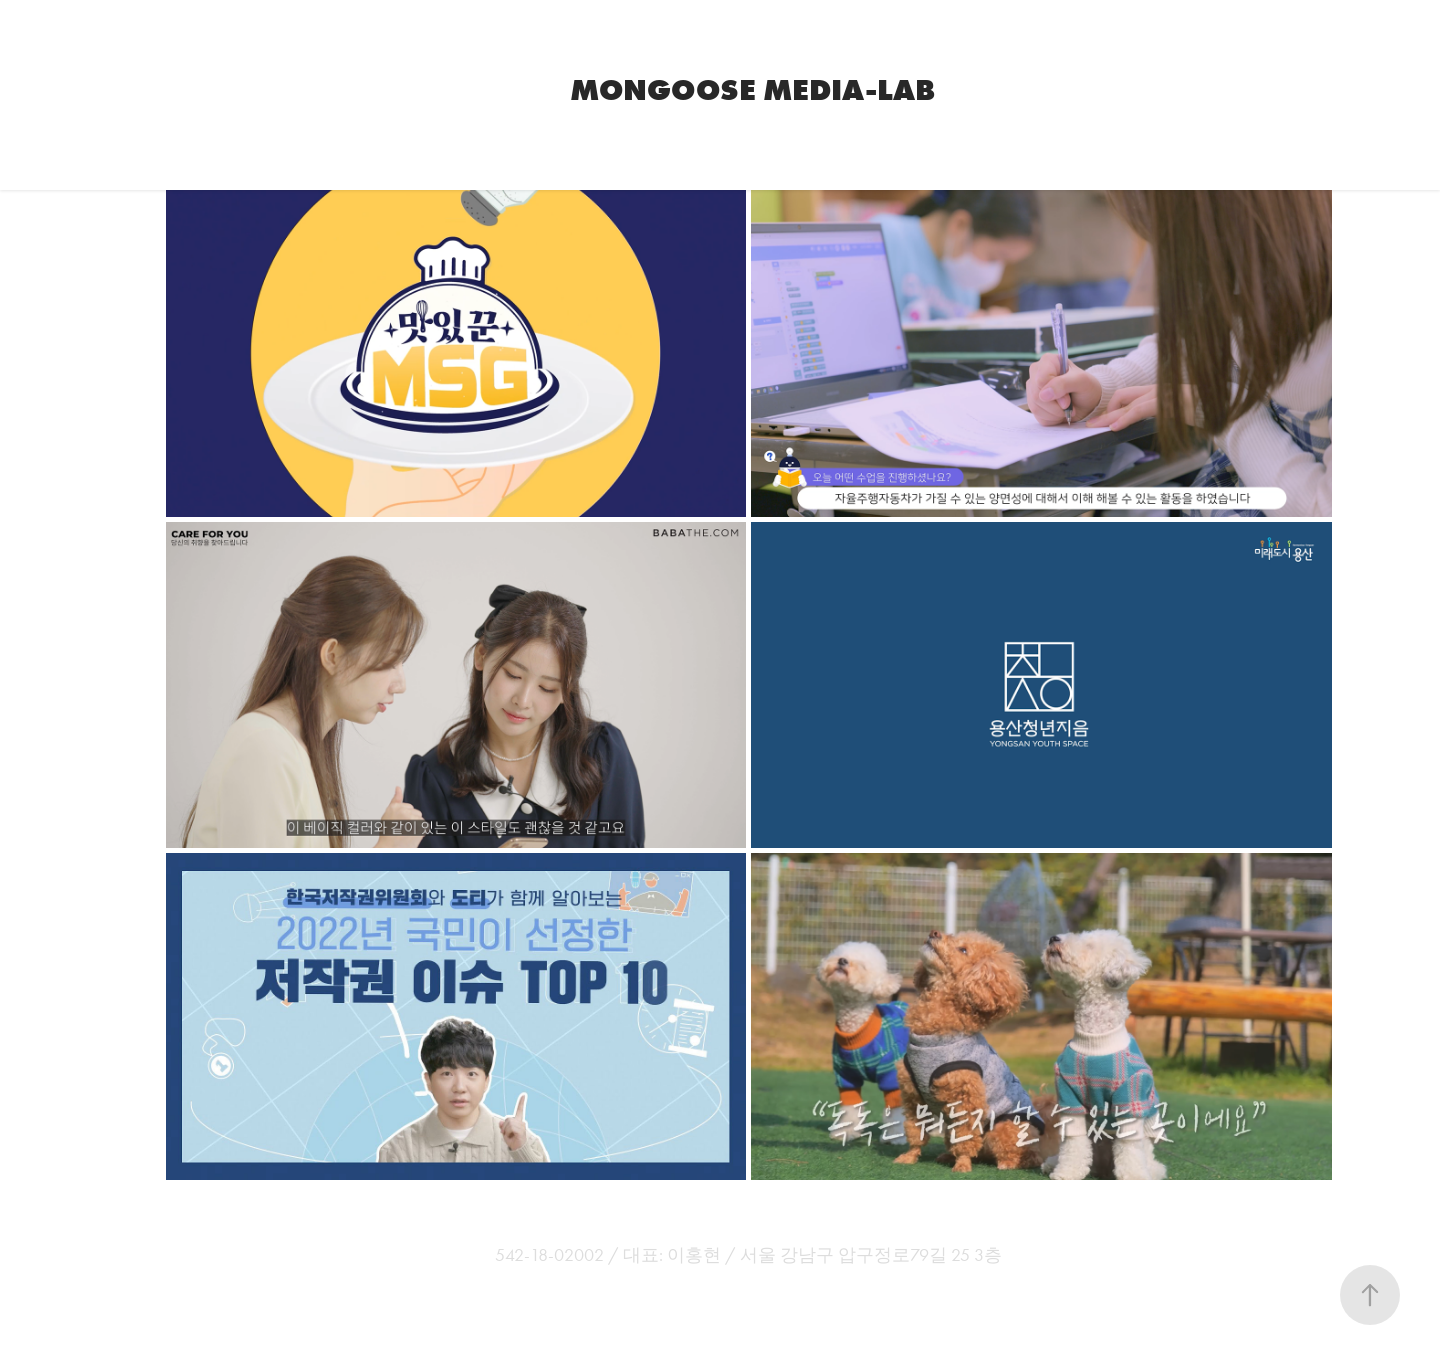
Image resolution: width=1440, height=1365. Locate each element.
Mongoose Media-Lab (752, 89)
